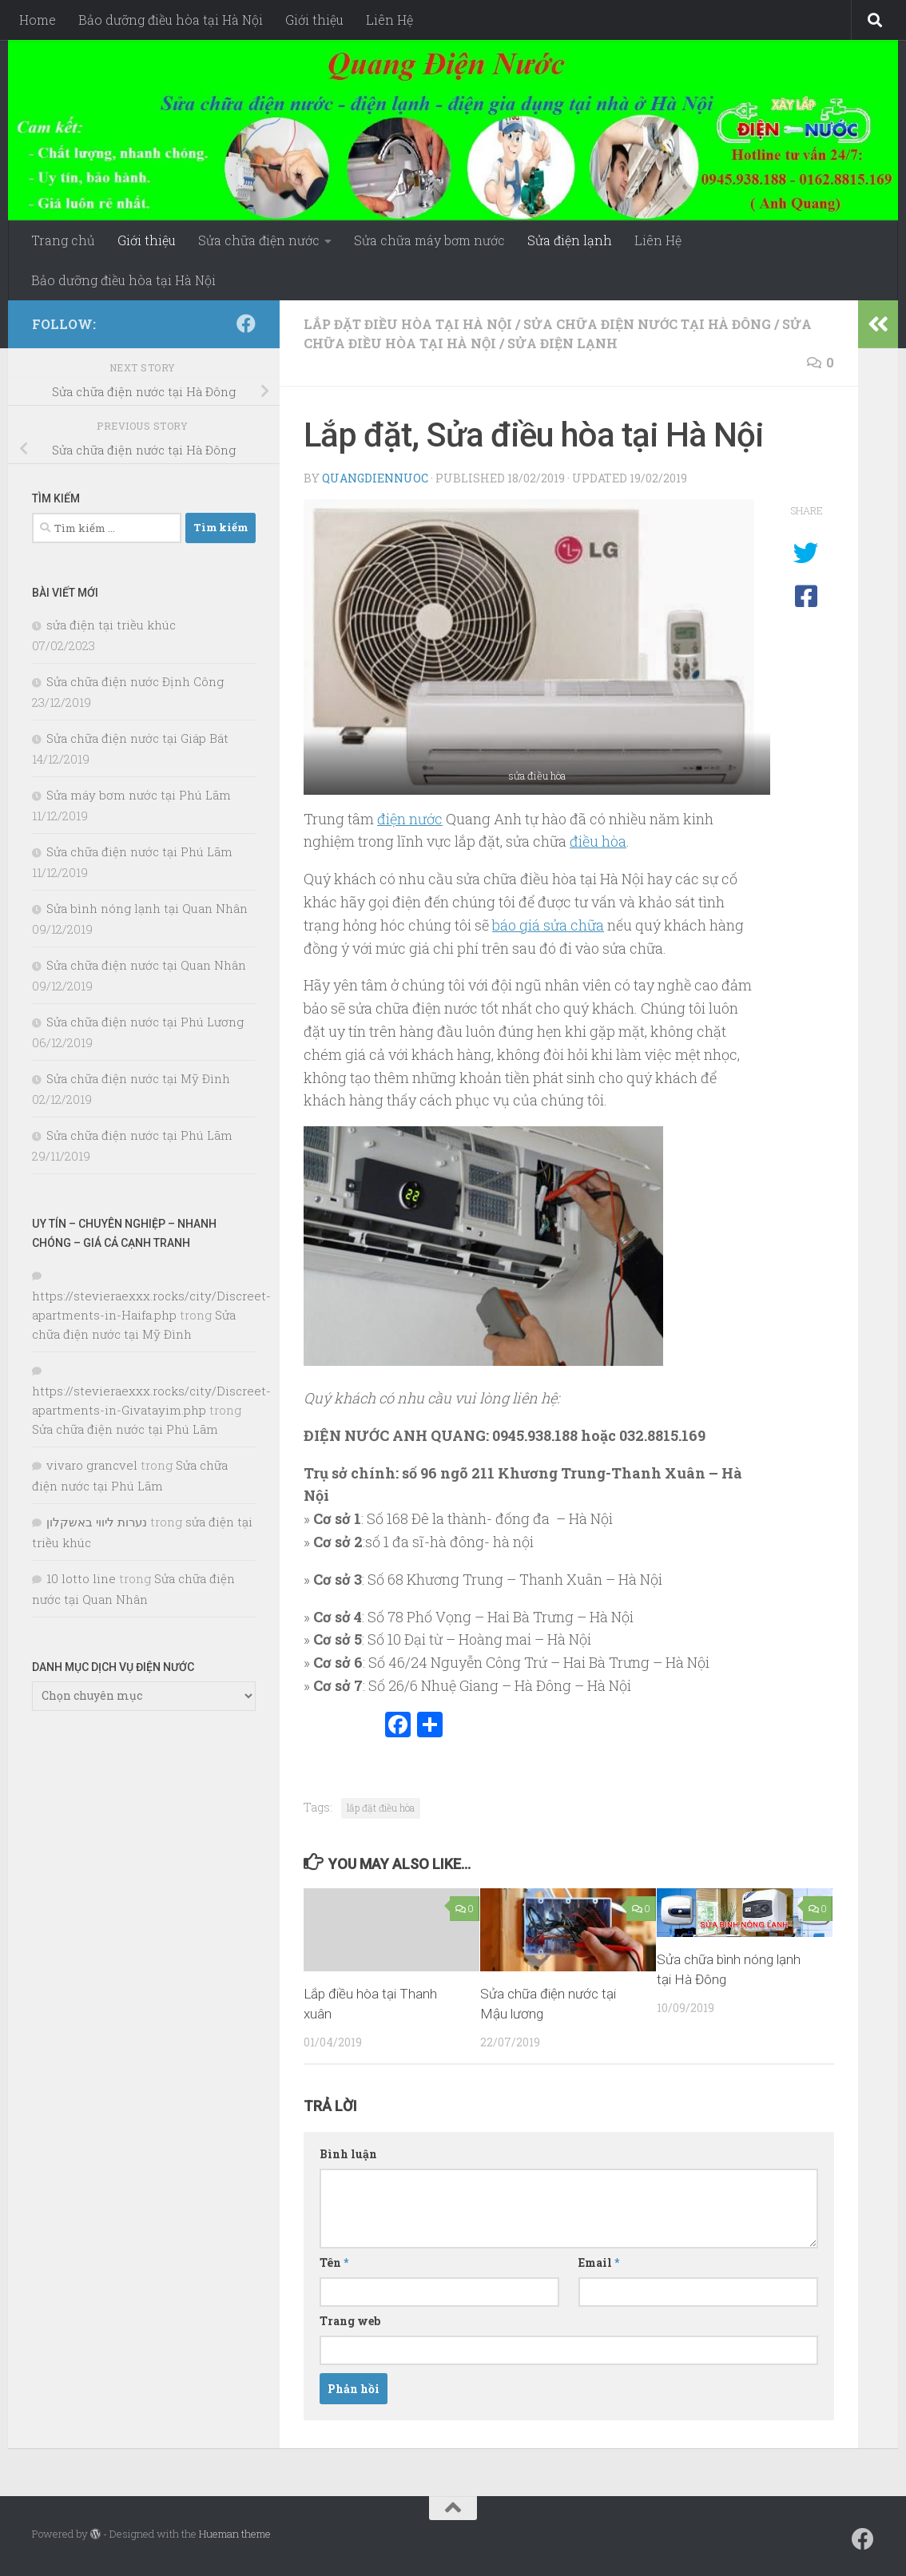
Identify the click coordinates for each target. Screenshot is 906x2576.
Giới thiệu (314, 19)
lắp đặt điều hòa (381, 1807)
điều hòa (598, 841)
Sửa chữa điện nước (259, 240)
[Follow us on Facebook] (246, 323)
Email (598, 2262)
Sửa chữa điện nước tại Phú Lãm (139, 851)
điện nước (410, 818)
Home (37, 19)
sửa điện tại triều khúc (111, 625)
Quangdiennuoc (375, 478)
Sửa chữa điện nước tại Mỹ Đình (138, 1078)
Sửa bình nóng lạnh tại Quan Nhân (147, 908)
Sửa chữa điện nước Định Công (135, 681)
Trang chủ (63, 240)
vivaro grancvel (91, 1465)
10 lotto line (81, 1578)
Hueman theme (235, 2533)
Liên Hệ (389, 19)
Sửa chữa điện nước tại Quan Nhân (146, 965)
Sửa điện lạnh (569, 240)
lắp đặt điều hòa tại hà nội (408, 324)
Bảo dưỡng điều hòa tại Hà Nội (170, 19)
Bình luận (348, 2153)
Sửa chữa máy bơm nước (429, 240)
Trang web (350, 2320)
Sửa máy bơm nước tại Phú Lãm (138, 795)
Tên (334, 2262)
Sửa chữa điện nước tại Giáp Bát (137, 738)
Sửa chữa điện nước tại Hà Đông (647, 324)
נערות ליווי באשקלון (96, 1522)
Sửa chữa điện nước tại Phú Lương (145, 1022)
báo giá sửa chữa (548, 925)
